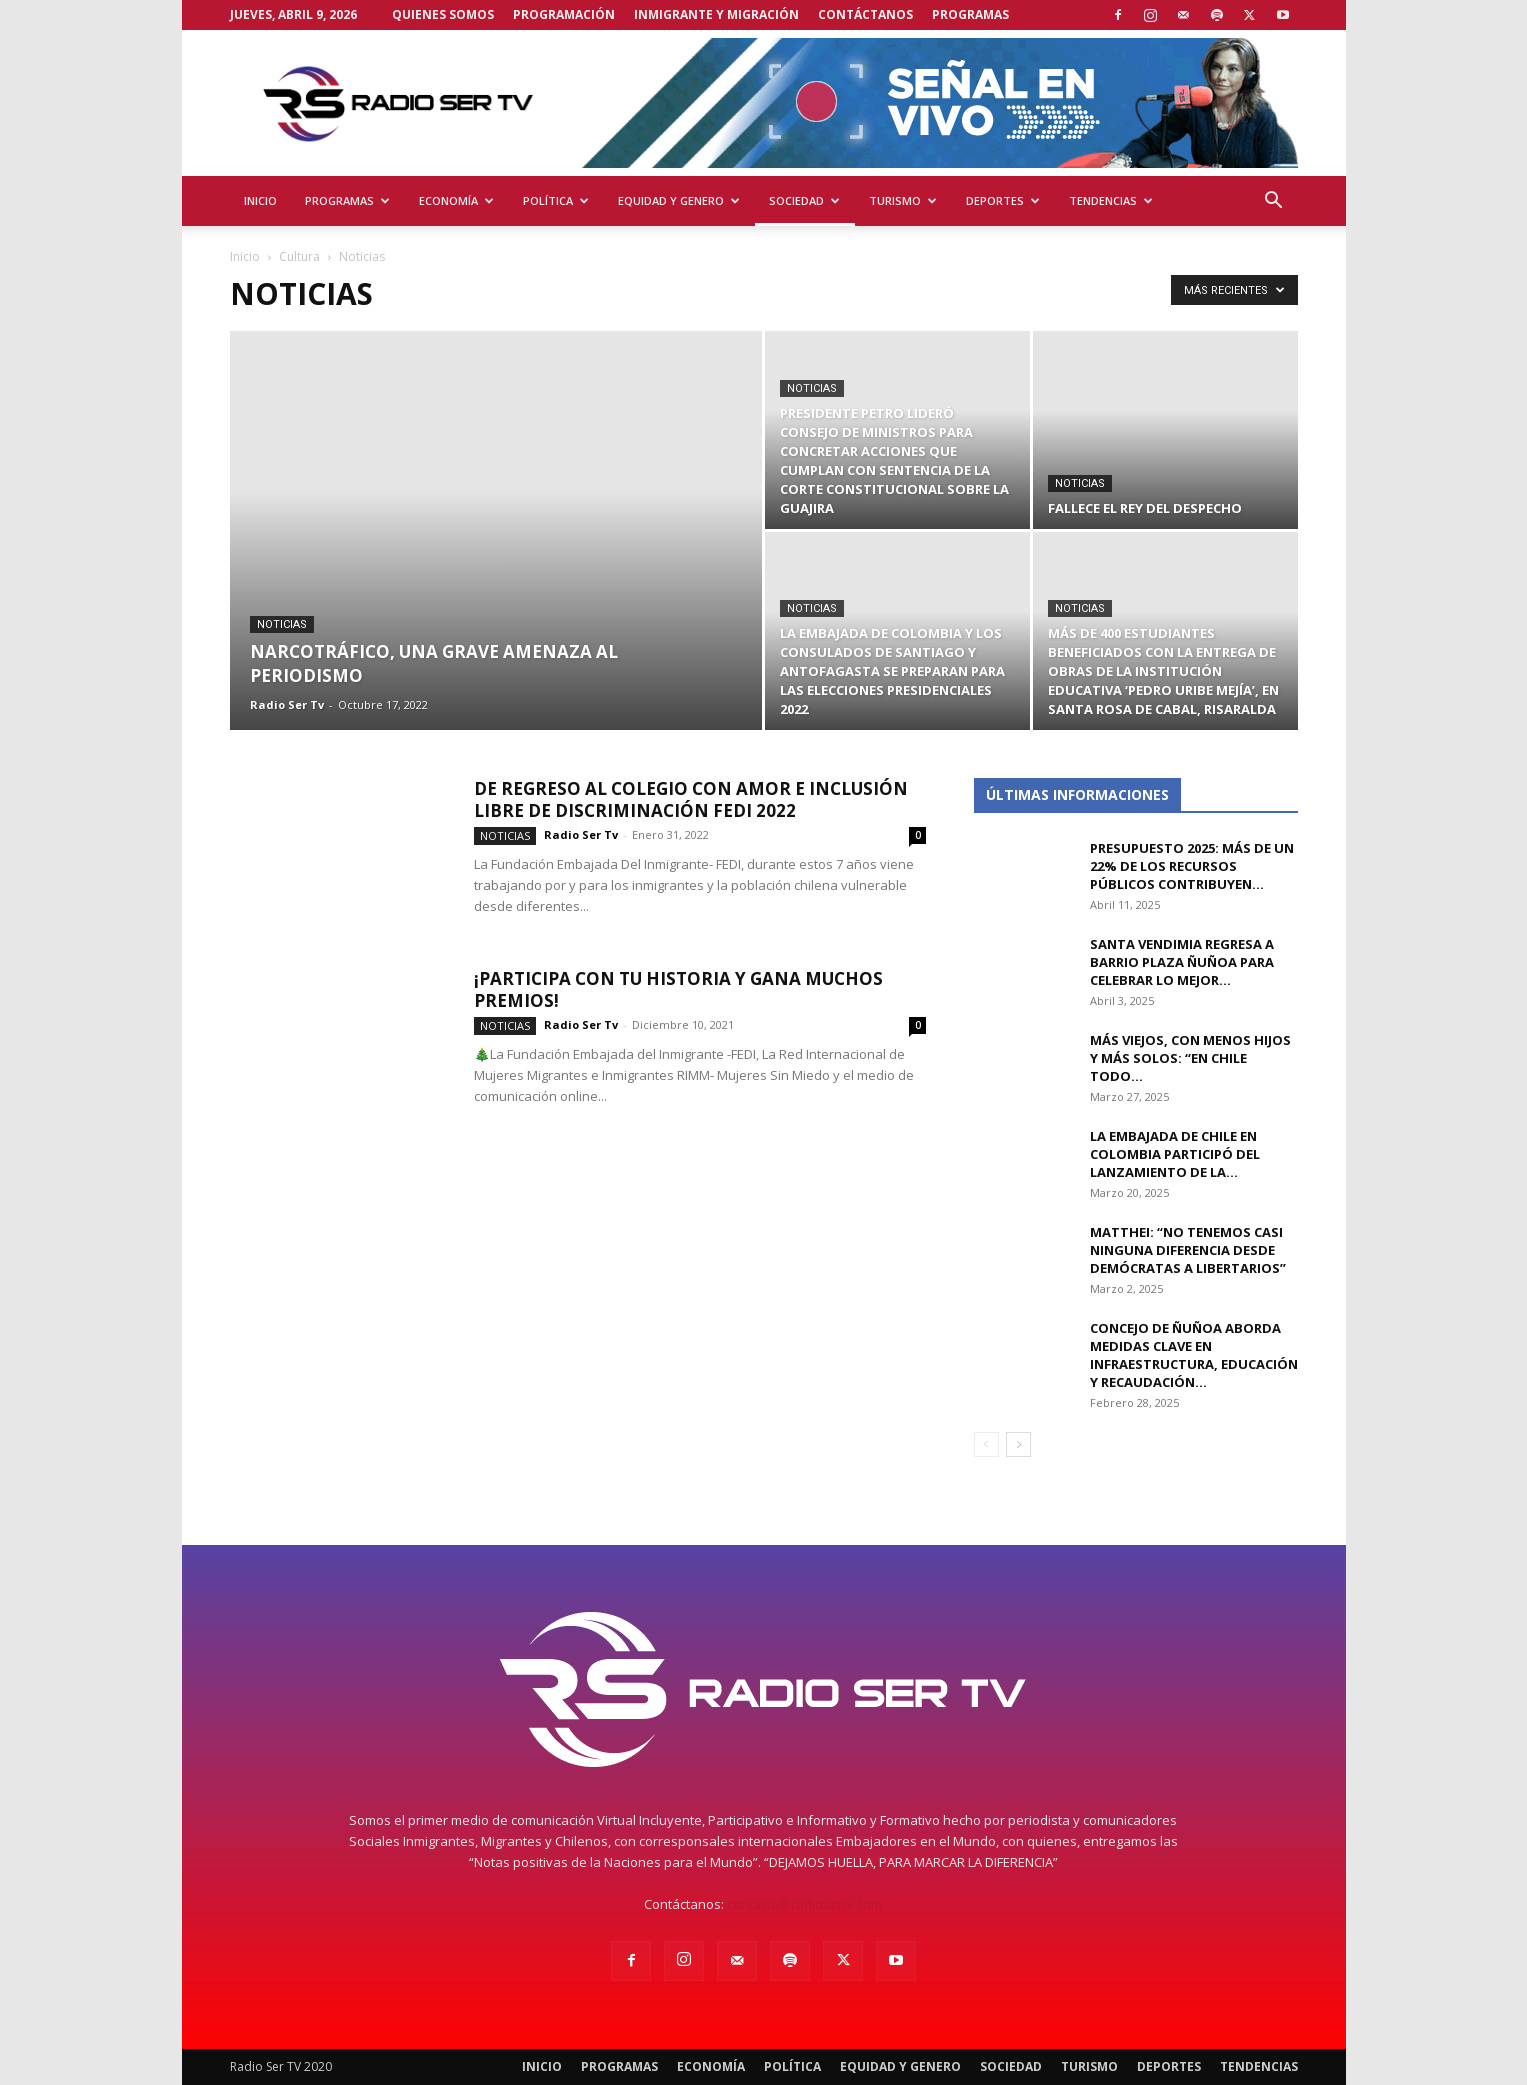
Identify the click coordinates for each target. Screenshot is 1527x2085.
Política (556, 200)
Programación (564, 14)
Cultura (299, 256)
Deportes (1003, 200)
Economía (456, 200)
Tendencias (1111, 200)
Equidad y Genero (679, 200)
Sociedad (804, 200)
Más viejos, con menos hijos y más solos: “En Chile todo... (1190, 1058)
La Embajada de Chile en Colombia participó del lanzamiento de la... (1175, 1154)
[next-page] (1018, 1444)
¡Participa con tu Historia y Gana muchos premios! (678, 989)
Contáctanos (865, 14)
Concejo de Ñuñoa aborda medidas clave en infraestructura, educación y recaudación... (1194, 1355)
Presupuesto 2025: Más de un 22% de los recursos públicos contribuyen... (1192, 866)
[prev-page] (986, 1444)
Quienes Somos (443, 14)
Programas (970, 14)
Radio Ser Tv (287, 704)
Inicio (260, 200)
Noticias (282, 624)
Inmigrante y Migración (716, 14)
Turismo (903, 200)
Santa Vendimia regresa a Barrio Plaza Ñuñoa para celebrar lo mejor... (1182, 962)
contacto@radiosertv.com (804, 1904)
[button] (1274, 202)
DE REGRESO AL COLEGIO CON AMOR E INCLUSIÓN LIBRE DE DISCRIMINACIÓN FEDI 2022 (691, 799)
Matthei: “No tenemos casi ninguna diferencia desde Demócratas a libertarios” (1188, 1250)
